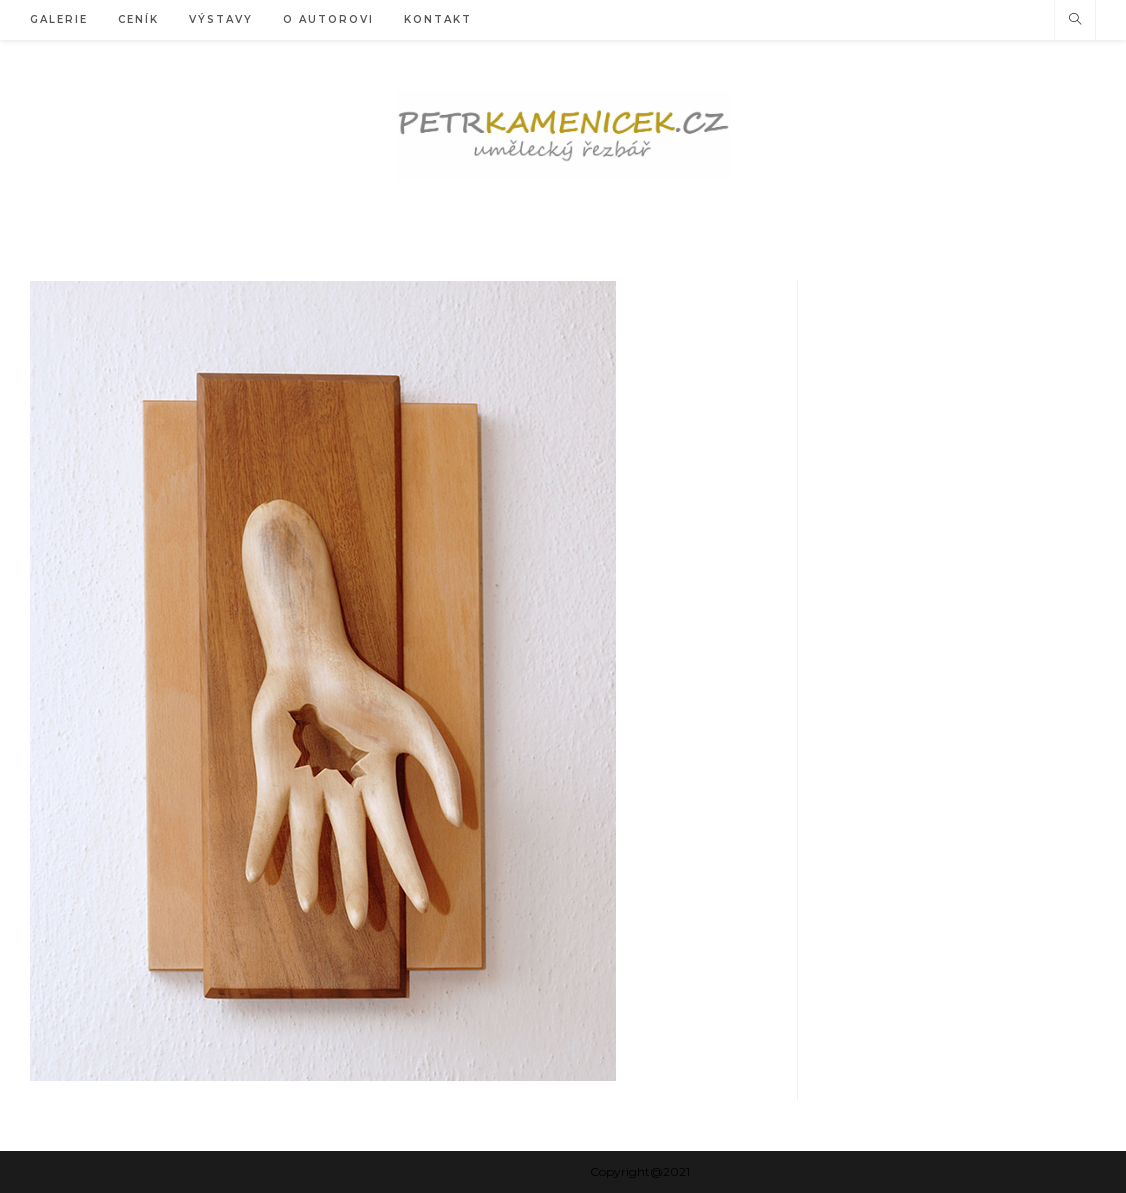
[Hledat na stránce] (1075, 20)
